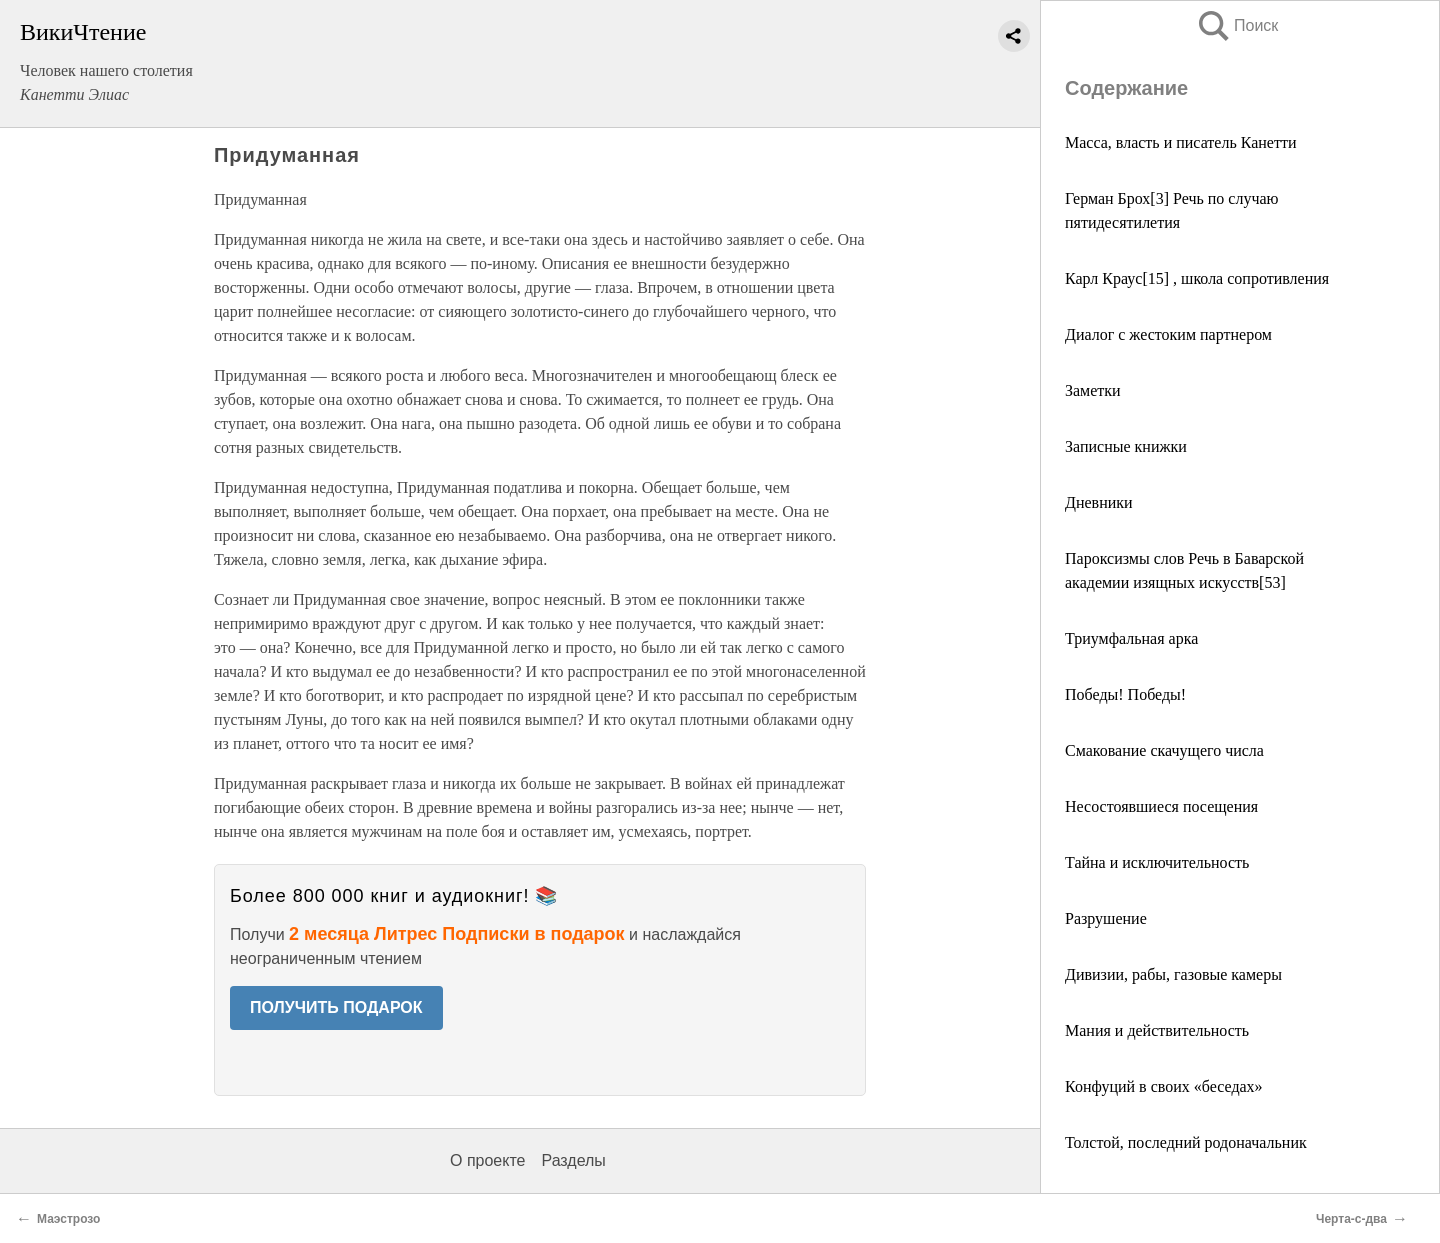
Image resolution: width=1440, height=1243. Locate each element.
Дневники (1099, 502)
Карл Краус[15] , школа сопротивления (1197, 278)
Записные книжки (1126, 446)
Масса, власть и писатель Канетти (1180, 142)
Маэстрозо (68, 1219)
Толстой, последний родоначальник (1186, 1142)
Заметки (1093, 390)
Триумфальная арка (1131, 638)
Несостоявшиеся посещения (1161, 806)
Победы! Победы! (1125, 694)
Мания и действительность (1157, 1030)
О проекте (487, 1160)
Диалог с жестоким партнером (1168, 334)
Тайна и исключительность (1157, 862)
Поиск (1237, 25)
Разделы (573, 1160)
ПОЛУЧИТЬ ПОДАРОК (336, 1007)
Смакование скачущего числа (1164, 750)
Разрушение (1106, 918)
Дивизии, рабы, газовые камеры (1173, 974)
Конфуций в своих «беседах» (1164, 1086)
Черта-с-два (1351, 1219)
